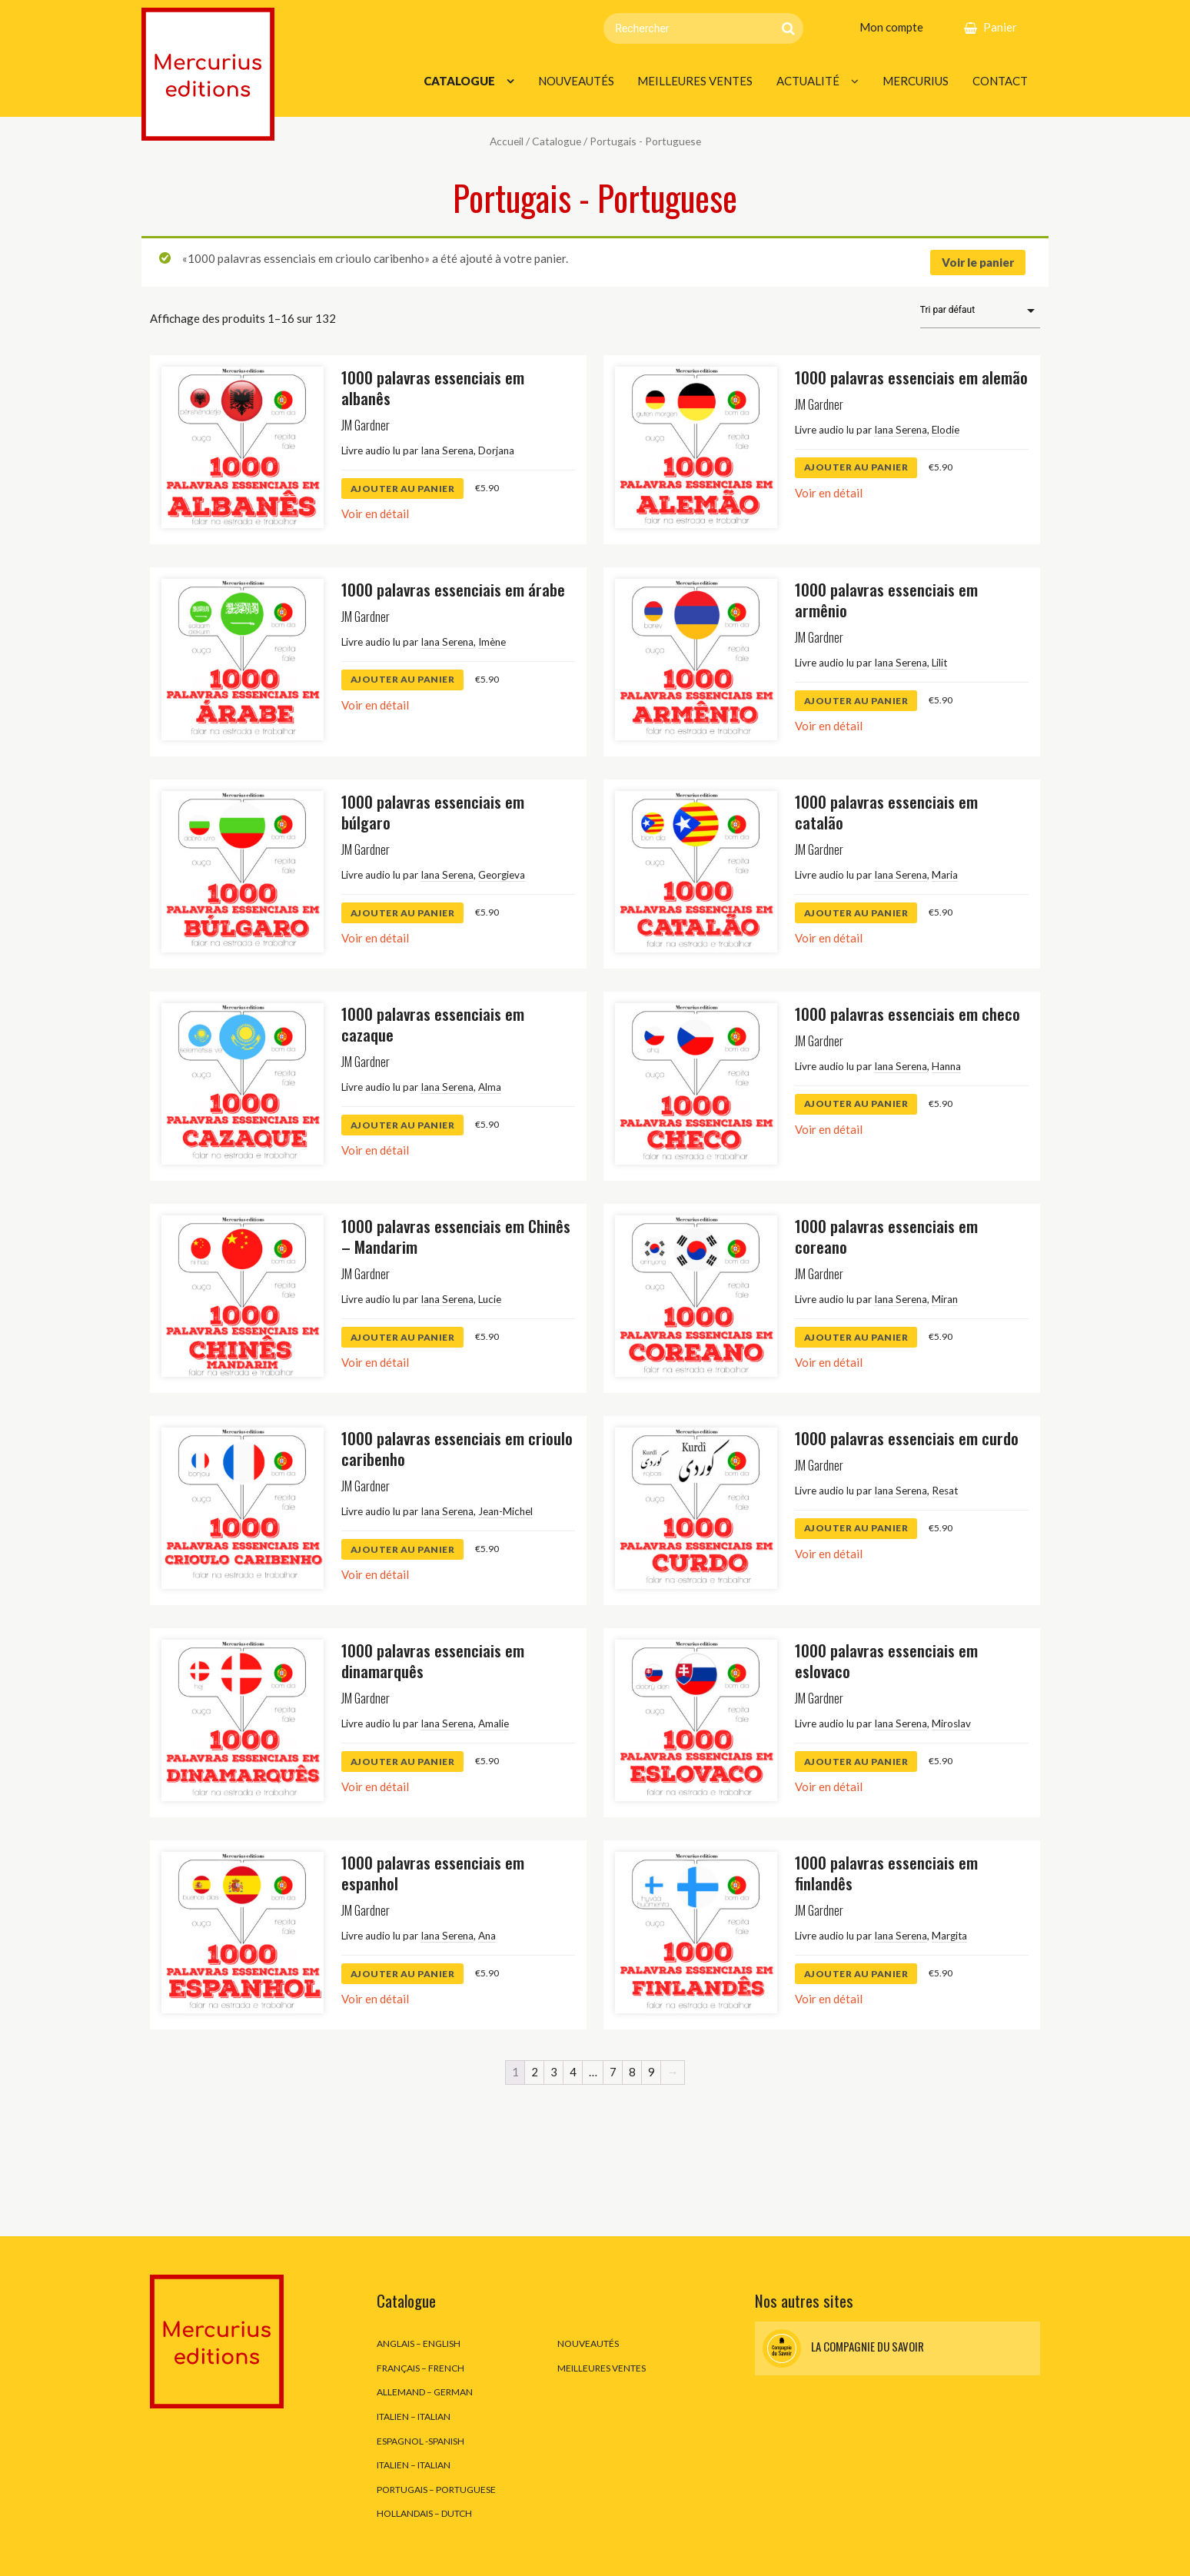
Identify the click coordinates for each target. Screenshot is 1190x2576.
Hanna (946, 1066)
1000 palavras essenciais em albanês (432, 387)
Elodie (945, 430)
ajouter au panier (403, 488)
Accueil (507, 141)
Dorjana (496, 450)
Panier (1000, 27)
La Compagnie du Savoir (843, 2348)
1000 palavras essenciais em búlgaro (432, 811)
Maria (945, 875)
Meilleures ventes (695, 81)
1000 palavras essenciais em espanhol (432, 1872)
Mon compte (891, 27)
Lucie (489, 1299)
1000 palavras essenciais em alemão (911, 377)
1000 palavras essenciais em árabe (453, 589)
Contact (1000, 81)
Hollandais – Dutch (424, 2513)
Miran (945, 1299)
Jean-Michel (505, 1511)
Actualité (807, 81)
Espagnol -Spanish (420, 2441)
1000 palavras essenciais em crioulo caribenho (457, 1448)
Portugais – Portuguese (436, 2489)
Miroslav (951, 1723)
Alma (489, 1087)
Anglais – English (418, 2343)
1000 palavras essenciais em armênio (886, 599)
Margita (949, 1936)
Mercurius (916, 81)
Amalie (493, 1723)
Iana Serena (447, 450)
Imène (492, 642)
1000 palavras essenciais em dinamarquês (432, 1660)
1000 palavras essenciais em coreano (886, 1236)
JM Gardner (365, 424)
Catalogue (459, 81)
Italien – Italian (413, 2416)
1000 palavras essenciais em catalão (886, 811)
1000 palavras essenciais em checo (907, 1013)
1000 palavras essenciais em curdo (907, 1438)
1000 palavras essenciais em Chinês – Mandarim (455, 1236)
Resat (945, 1490)
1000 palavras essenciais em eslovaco (886, 1660)
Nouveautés (576, 81)
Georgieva (501, 875)
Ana (487, 1936)
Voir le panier (978, 262)
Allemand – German (425, 2392)
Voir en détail (375, 513)
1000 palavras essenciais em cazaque (432, 1024)
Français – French (420, 2368)
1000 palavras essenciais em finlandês (886, 1872)
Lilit (939, 662)
